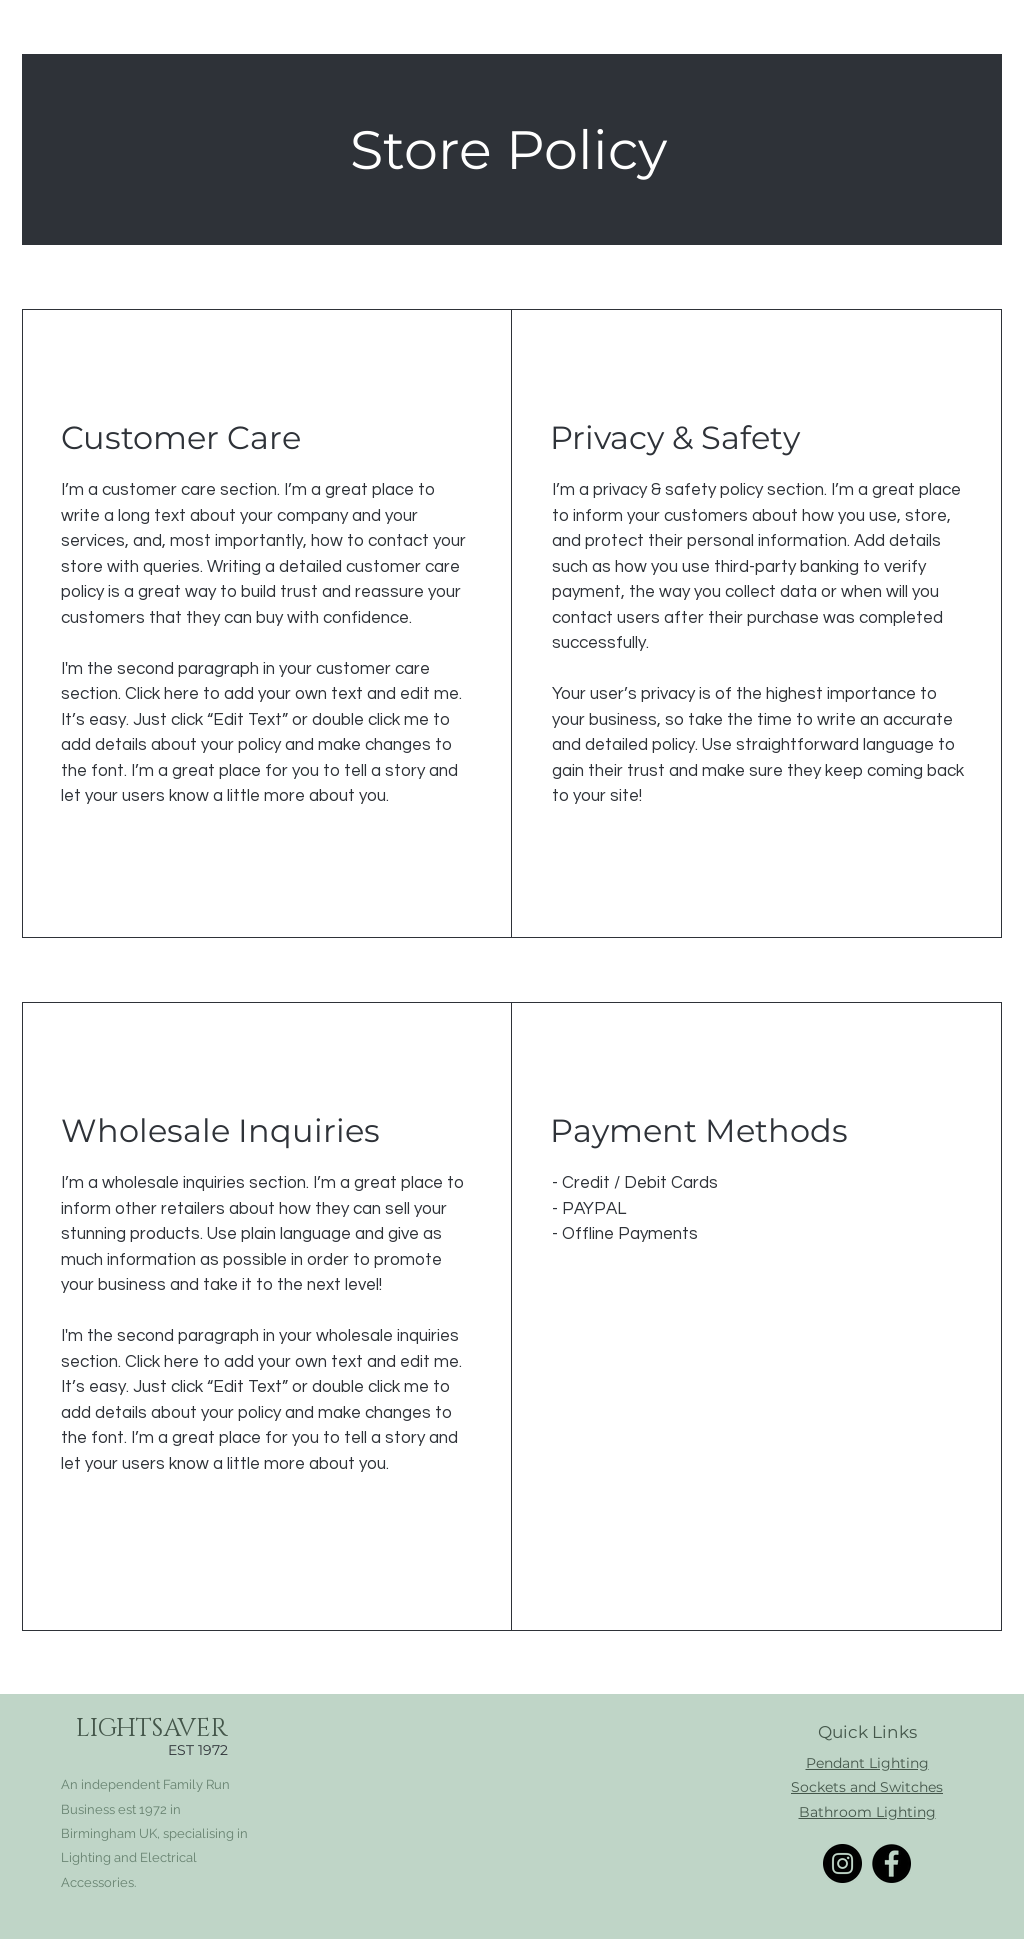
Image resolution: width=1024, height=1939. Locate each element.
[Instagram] (842, 1863)
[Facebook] (891, 1863)
